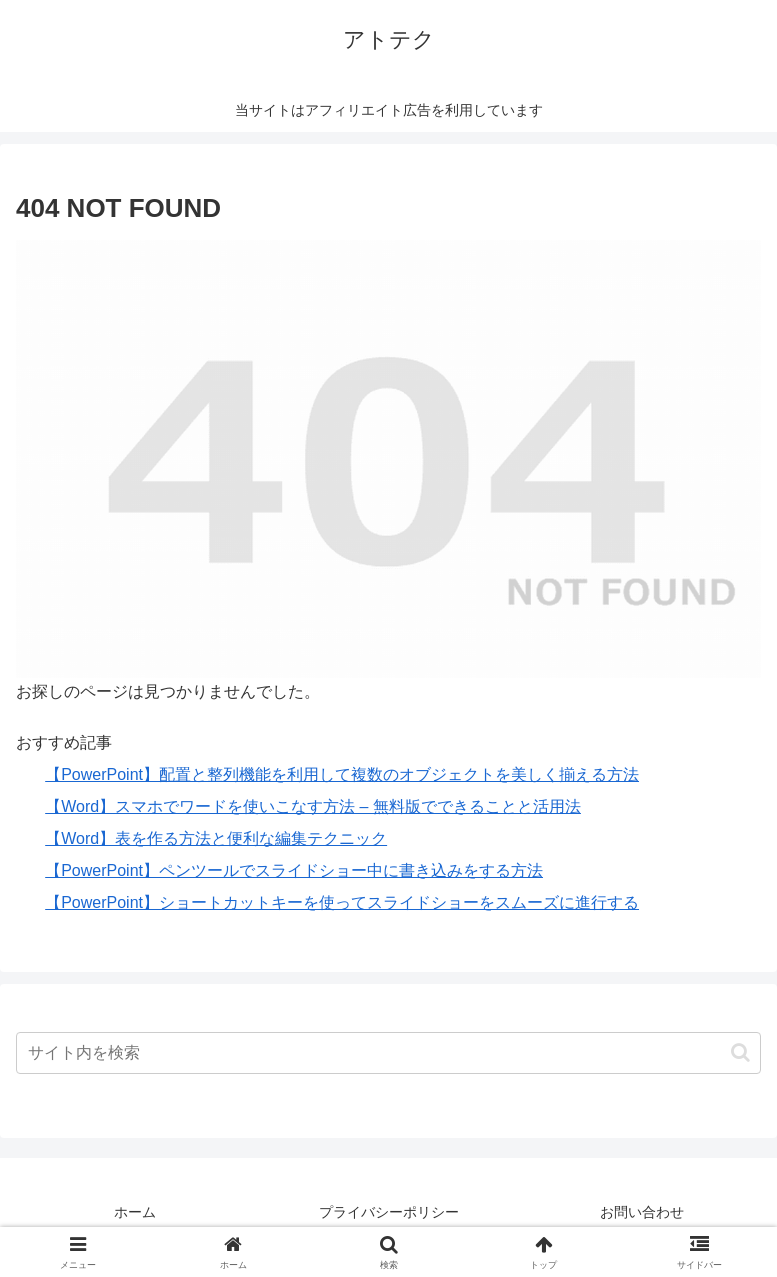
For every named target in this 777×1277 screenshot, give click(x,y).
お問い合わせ (642, 1212)
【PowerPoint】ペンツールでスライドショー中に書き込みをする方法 (294, 870)
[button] (740, 1052)
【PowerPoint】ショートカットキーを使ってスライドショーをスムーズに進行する (342, 902)
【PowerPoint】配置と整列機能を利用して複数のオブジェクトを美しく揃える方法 (342, 774)
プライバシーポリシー (389, 1212)
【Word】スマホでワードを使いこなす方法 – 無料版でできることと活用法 (313, 806)
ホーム (135, 1212)
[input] (388, 1053)
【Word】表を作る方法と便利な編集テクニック (216, 838)
